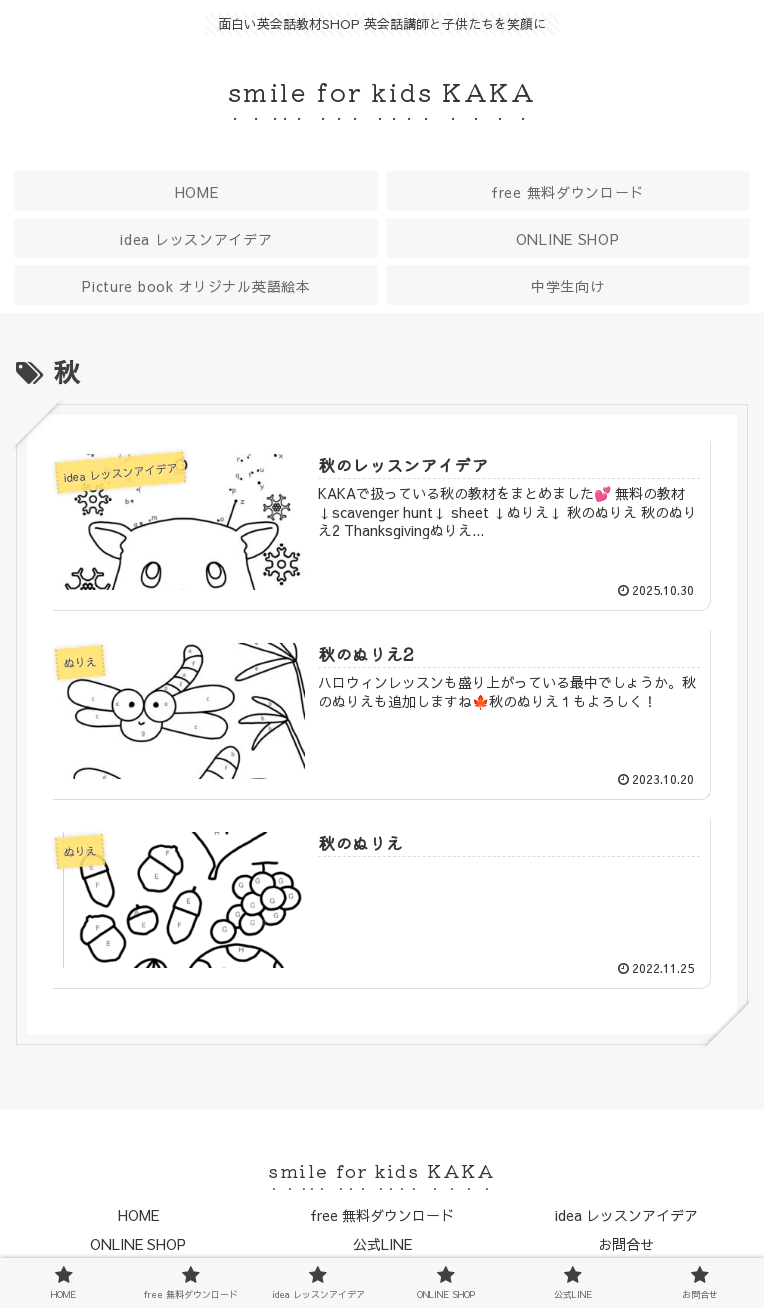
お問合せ (626, 1244)
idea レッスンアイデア (626, 1215)
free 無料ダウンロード (382, 1215)
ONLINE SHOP (138, 1244)
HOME (138, 1215)
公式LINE (382, 1244)
